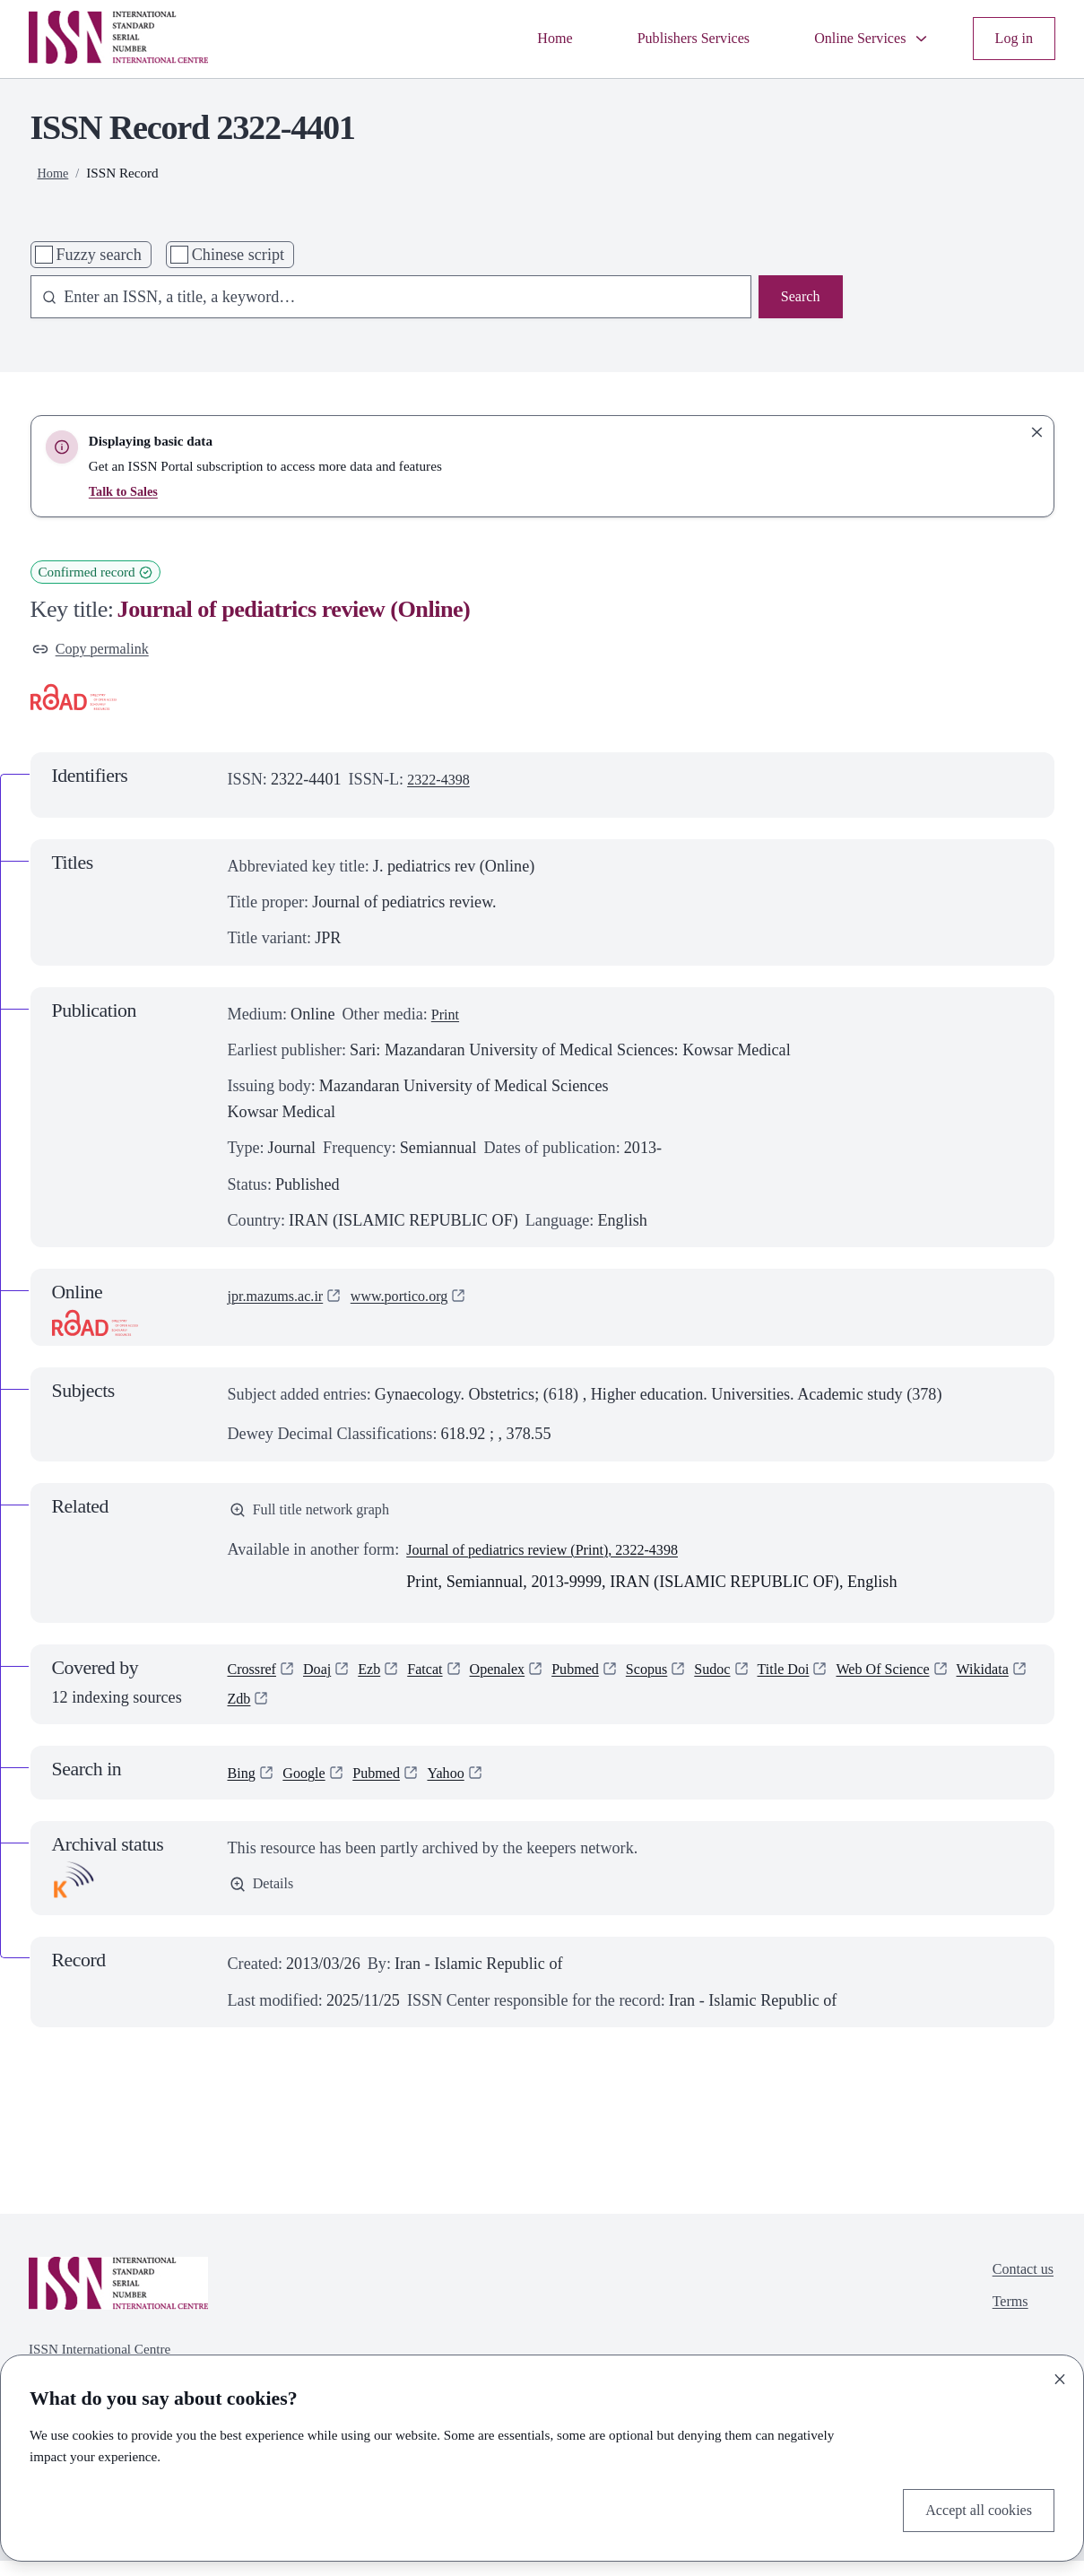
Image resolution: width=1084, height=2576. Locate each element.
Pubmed (603, 1679)
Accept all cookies (972, 2509)
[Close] (1060, 2375)
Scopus (679, 1679)
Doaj (325, 1679)
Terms (1004, 2322)
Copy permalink (96, 651)
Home (521, 39)
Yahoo (463, 1787)
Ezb (380, 1679)
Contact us (1019, 2286)
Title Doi (827, 1679)
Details (264, 1901)
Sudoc (751, 1679)
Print (447, 1018)
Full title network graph (318, 1515)
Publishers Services (669, 39)
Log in (1011, 39)
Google (310, 1787)
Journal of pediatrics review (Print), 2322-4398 (559, 1557)
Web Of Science (936, 1679)
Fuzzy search (98, 255)
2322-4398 (442, 784)
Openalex (518, 1679)
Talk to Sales (125, 491)
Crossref (255, 1679)
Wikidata (257, 1712)
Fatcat (440, 1679)
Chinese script (238, 255)
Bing (243, 1787)
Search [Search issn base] (798, 299)
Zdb (326, 1712)
